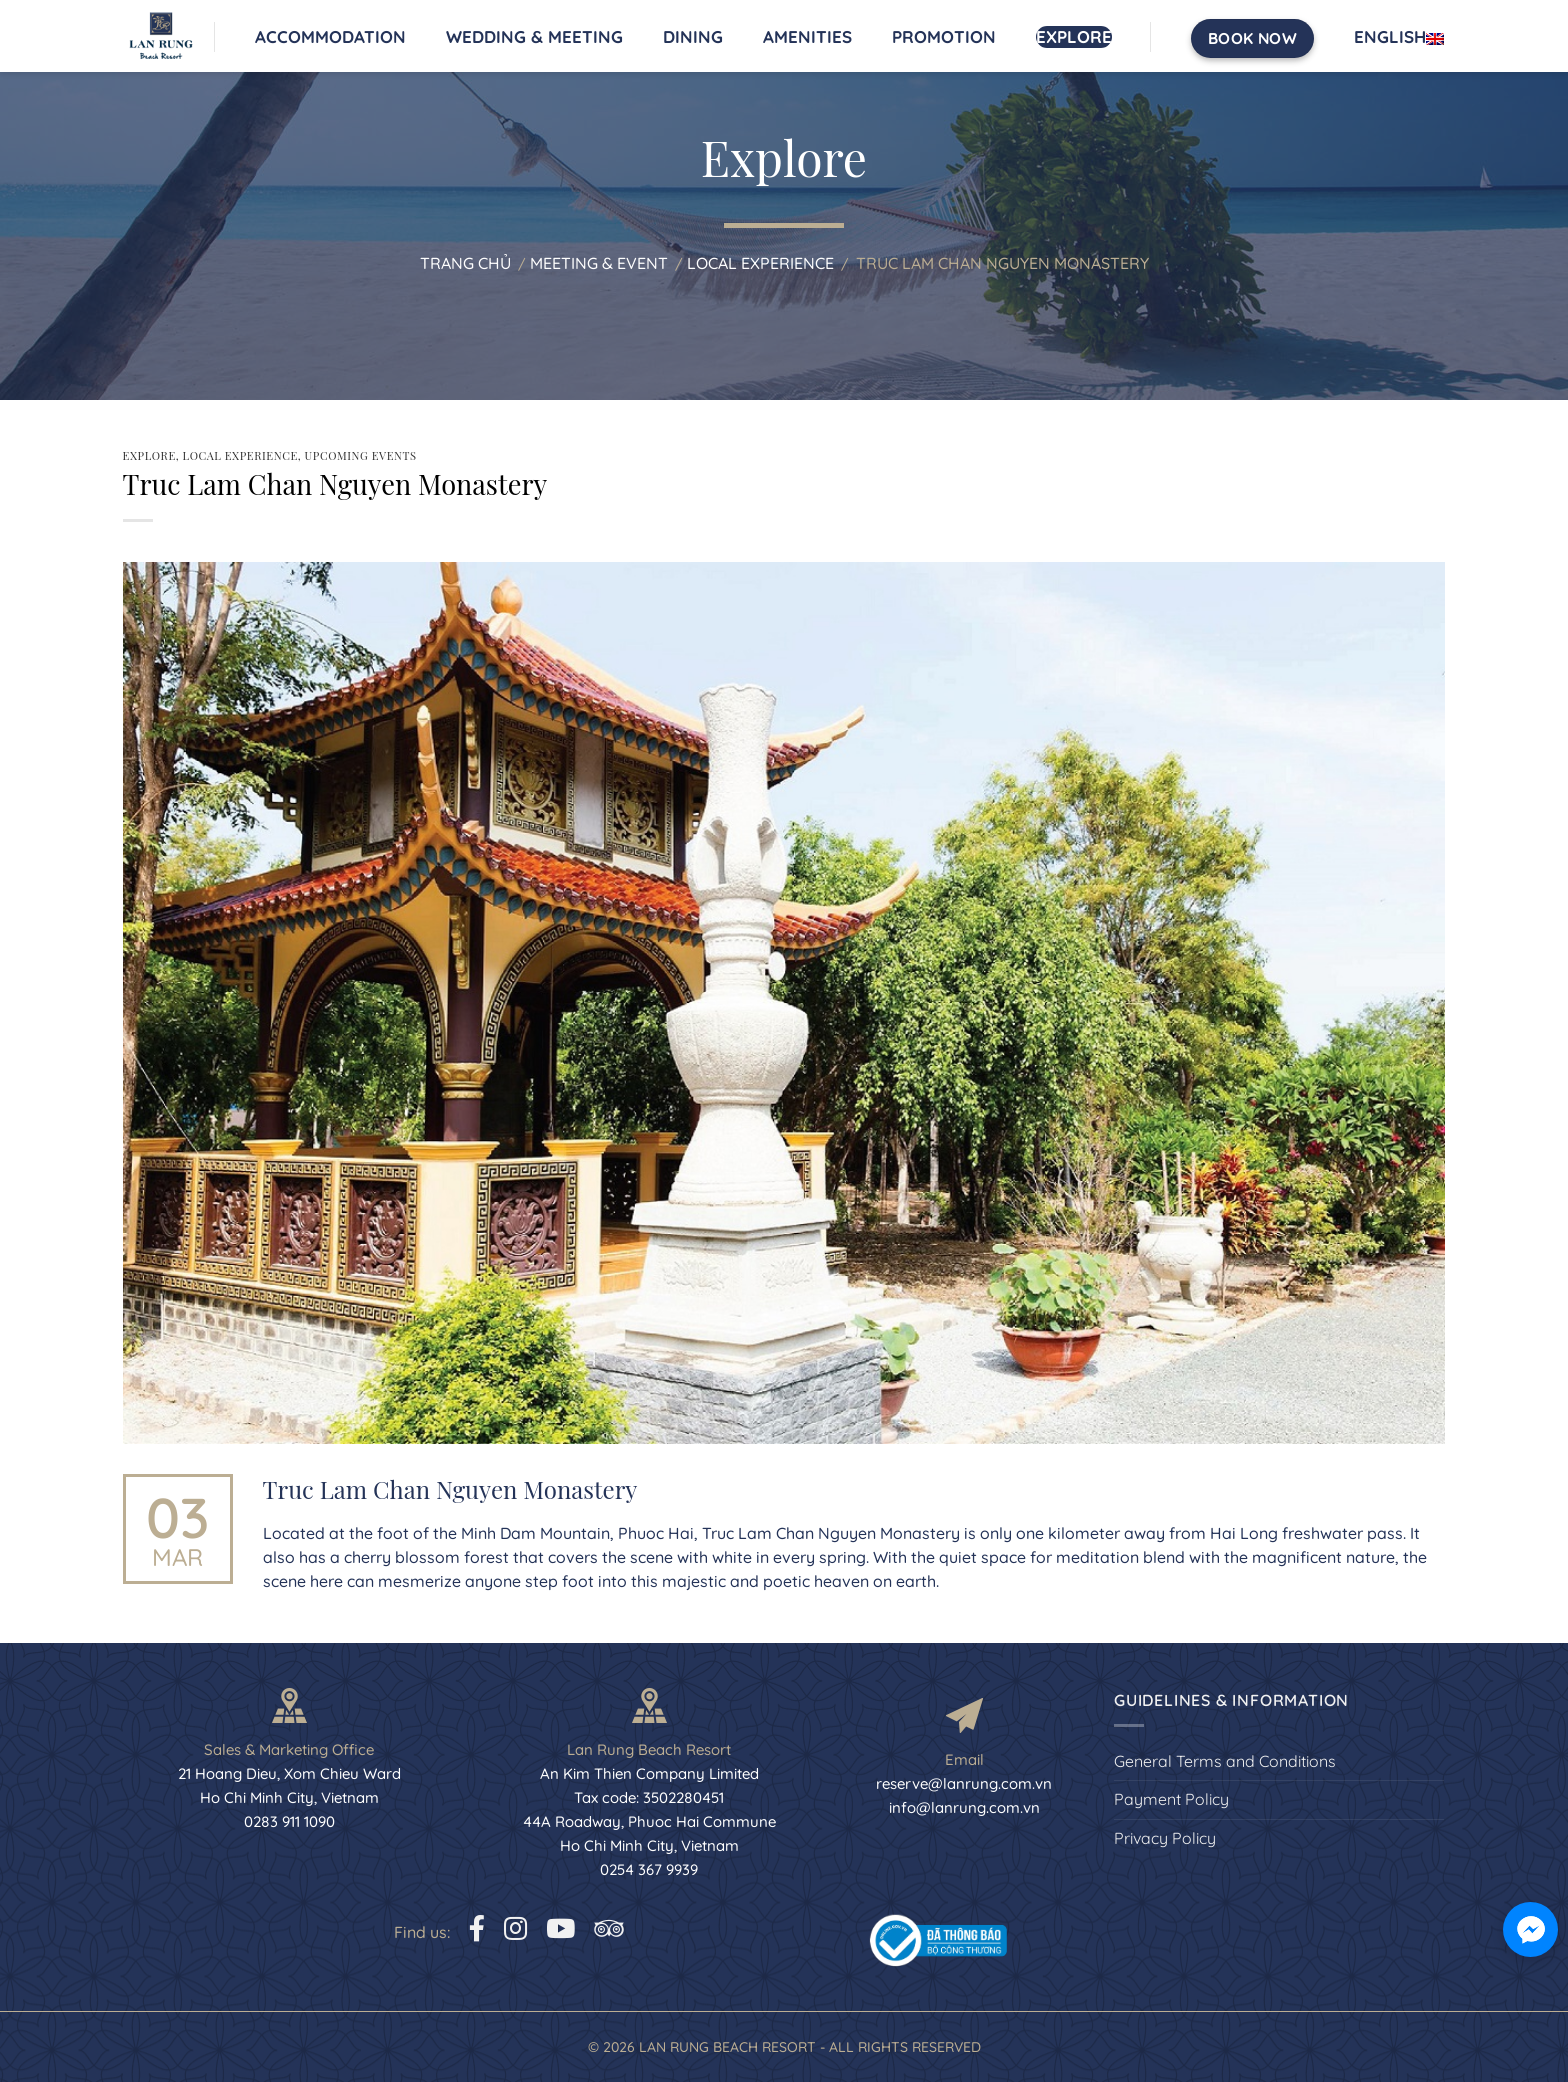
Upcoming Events (361, 455)
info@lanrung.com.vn (964, 1807)
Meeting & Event (599, 263)
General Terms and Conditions (1225, 1761)
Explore (1074, 36)
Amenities (807, 36)
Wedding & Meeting (534, 36)
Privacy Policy (1165, 1838)
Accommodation (330, 36)
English (1399, 37)
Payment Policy (1171, 1799)
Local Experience (760, 263)
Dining (693, 36)
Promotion (944, 36)
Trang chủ (465, 263)
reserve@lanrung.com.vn (964, 1783)
